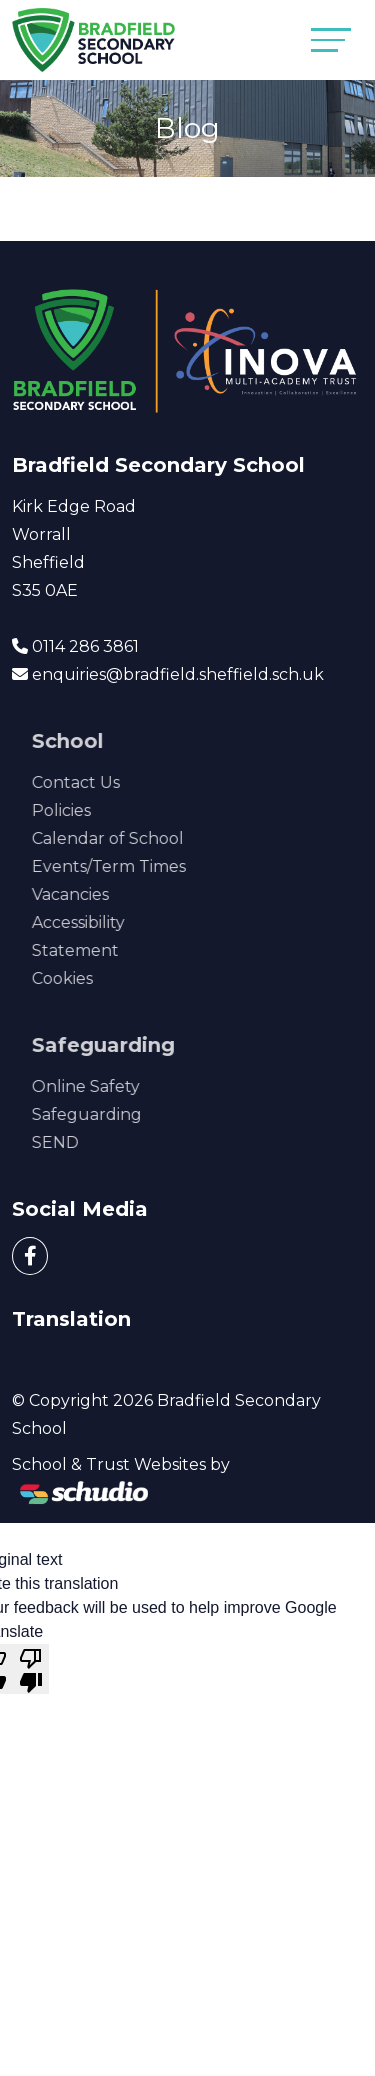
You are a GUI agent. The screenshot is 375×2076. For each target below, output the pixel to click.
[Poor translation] (31, 1669)
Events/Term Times (141, 866)
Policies (93, 810)
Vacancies (102, 894)
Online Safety (118, 1086)
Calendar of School (140, 838)
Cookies (94, 978)
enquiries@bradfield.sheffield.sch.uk (178, 674)
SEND (87, 1142)
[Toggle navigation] (331, 39)
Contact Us (108, 782)
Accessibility (110, 922)
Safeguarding (119, 1114)
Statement (107, 950)
